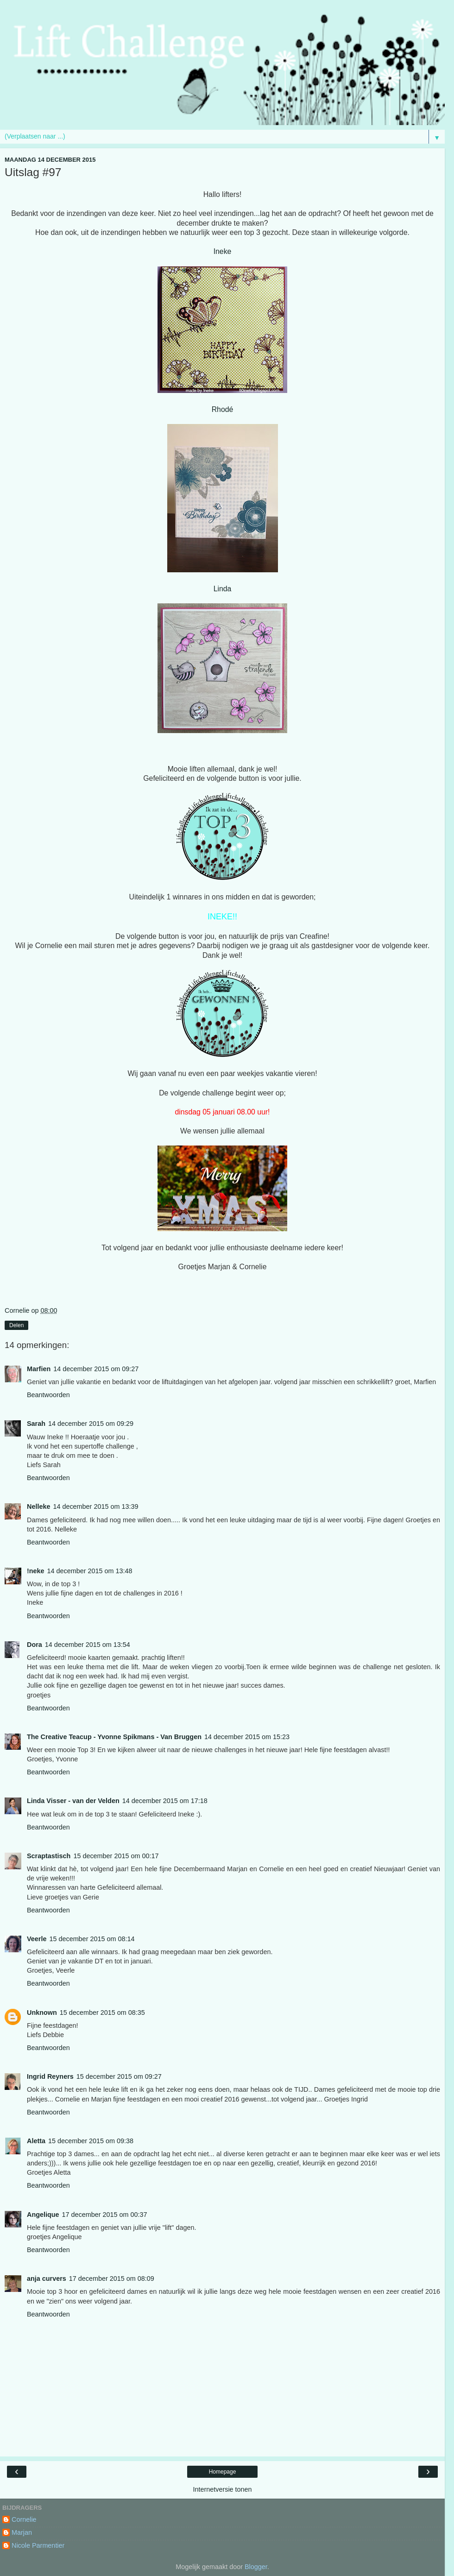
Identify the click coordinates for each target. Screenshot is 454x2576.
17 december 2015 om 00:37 (104, 2214)
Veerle (36, 1939)
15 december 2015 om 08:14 (91, 1939)
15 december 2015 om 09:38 (90, 2141)
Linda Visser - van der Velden (73, 1800)
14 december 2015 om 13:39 (95, 1506)
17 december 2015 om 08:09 (111, 2278)
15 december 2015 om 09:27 (119, 2076)
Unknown (42, 2012)
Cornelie (24, 2519)
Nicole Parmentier (38, 2545)
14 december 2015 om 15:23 (247, 1737)
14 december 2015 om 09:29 (90, 1423)
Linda (223, 589)
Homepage (222, 2471)
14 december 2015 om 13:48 (89, 1571)
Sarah (36, 1423)
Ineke (223, 251)
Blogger (256, 2566)
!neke (35, 1571)
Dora (34, 1644)
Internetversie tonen (222, 2489)
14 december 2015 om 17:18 (165, 1800)
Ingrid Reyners (50, 2076)
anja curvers (46, 2278)
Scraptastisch (48, 1856)
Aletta (36, 2141)
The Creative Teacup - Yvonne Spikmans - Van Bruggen (114, 1737)
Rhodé (222, 409)
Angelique (43, 2214)
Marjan (22, 2532)
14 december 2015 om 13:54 (87, 1644)
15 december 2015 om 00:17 (115, 1856)
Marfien (38, 1369)
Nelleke (38, 1506)
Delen (16, 1325)
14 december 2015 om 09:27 (96, 1369)
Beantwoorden (48, 1395)
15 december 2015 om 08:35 (102, 2012)
